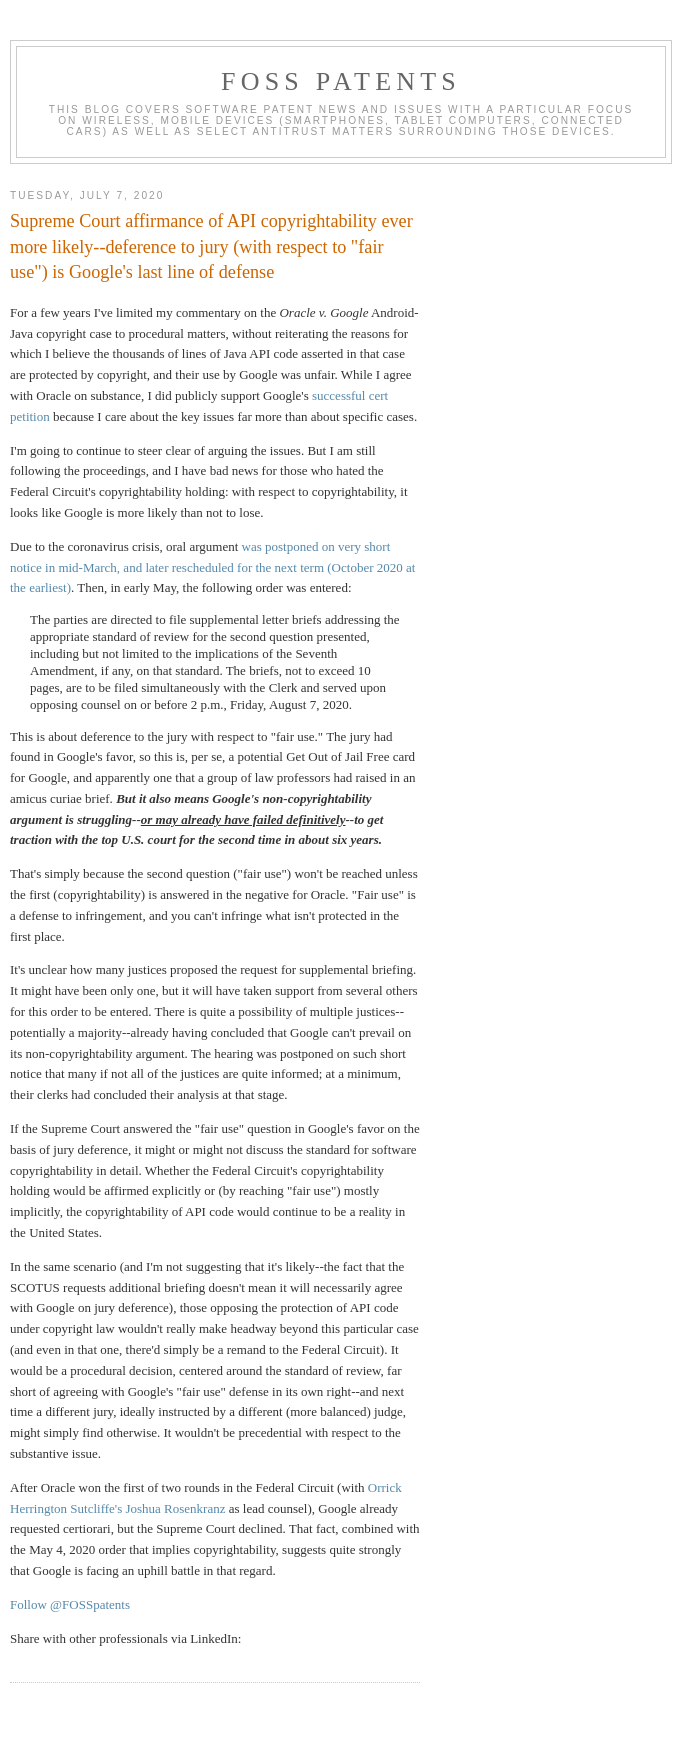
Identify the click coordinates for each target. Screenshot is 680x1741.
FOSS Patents (341, 81)
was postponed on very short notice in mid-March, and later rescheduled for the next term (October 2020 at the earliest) (212, 567)
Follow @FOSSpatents (70, 1604)
